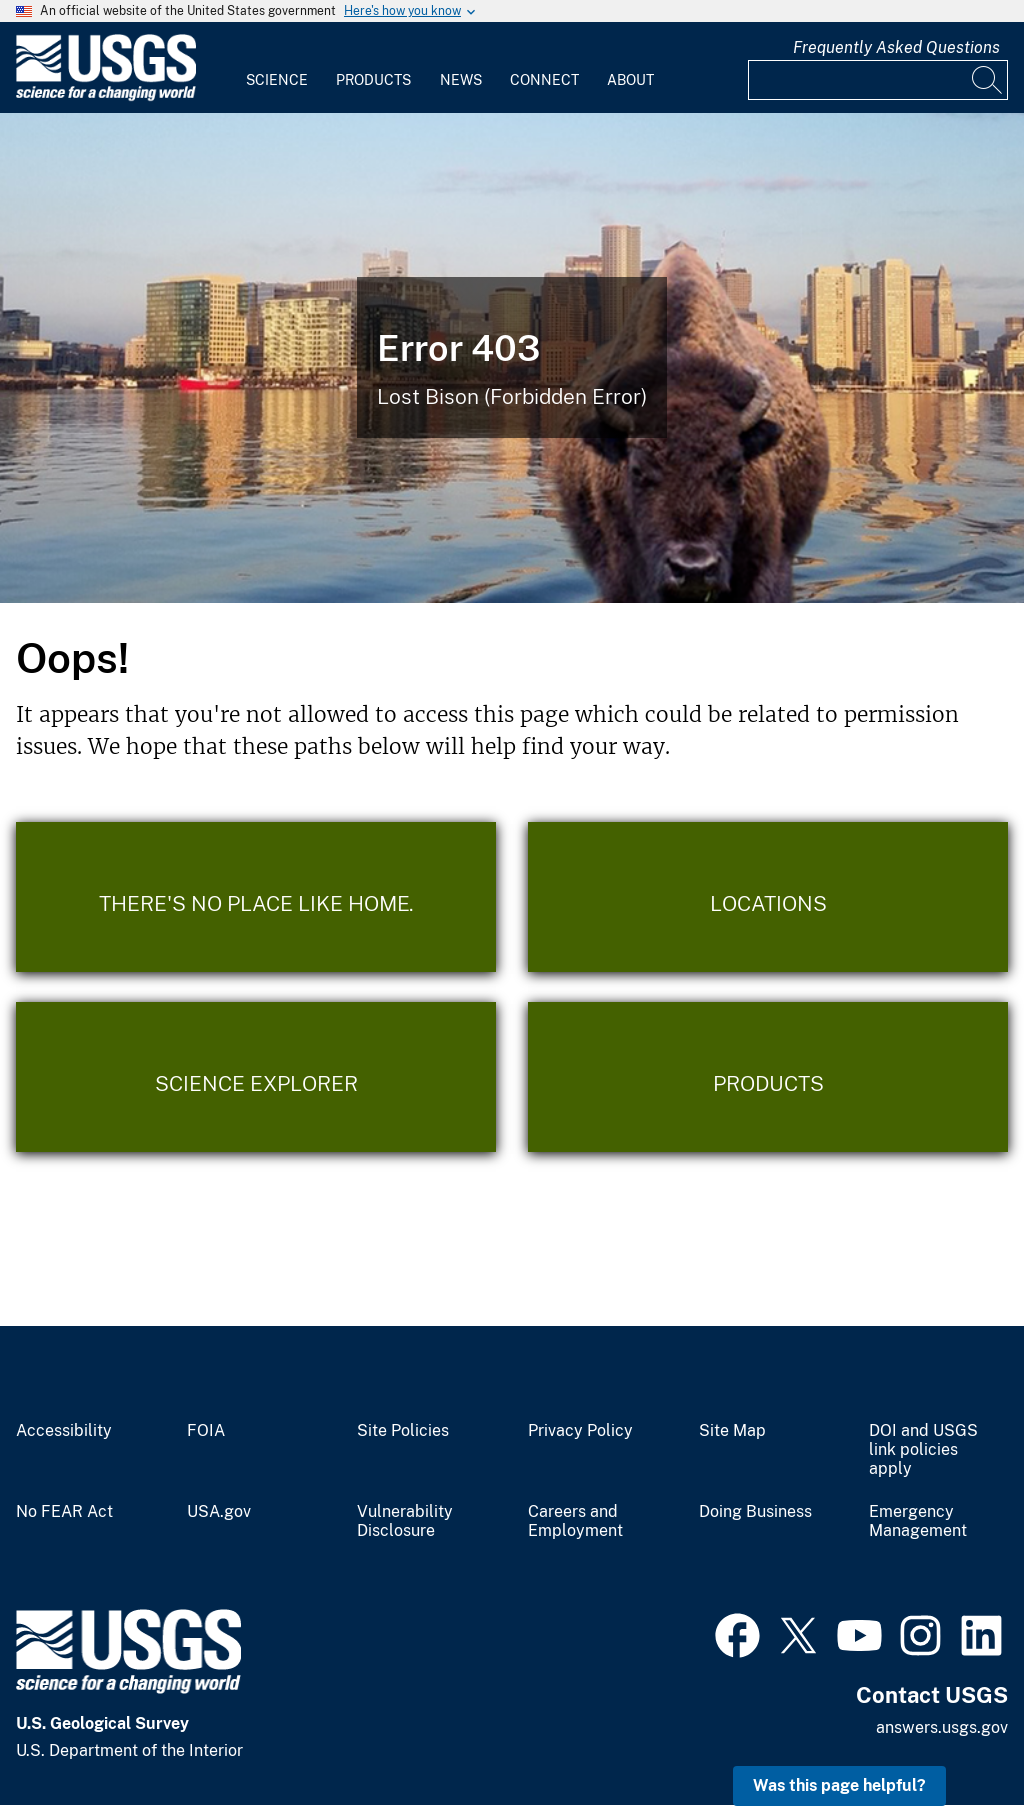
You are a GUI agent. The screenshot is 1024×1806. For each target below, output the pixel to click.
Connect (544, 80)
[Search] (988, 80)
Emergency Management (918, 1521)
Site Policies (403, 1431)
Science (277, 80)
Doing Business (755, 1512)
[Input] (878, 80)
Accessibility (64, 1431)
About (630, 80)
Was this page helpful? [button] (839, 1785)
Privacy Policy (580, 1431)
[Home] (106, 96)
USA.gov (219, 1512)
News (461, 80)
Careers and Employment (575, 1521)
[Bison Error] (512, 358)
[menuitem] (277, 68)
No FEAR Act (64, 1512)
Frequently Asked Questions (896, 47)
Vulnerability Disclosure (405, 1521)
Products (373, 80)
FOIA (206, 1431)
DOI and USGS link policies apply (923, 1450)
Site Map (732, 1431)
